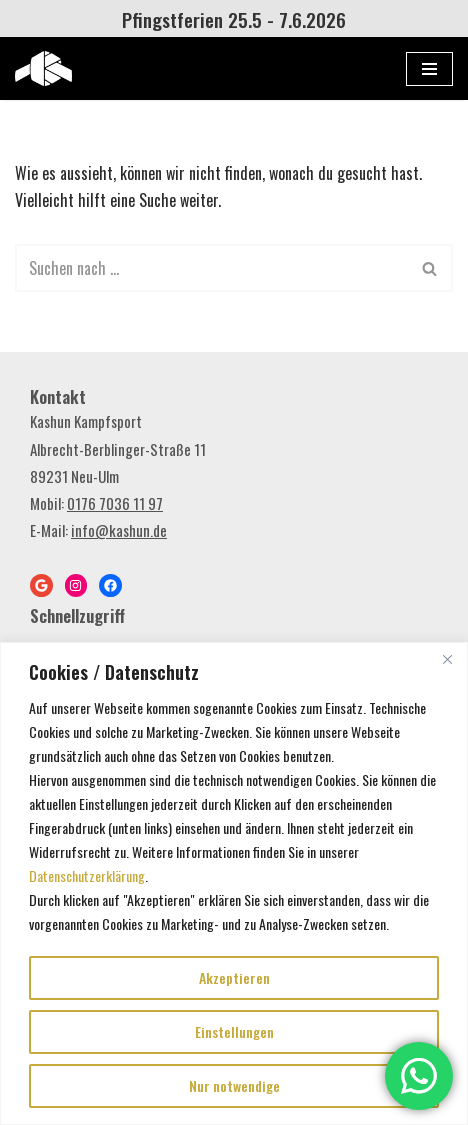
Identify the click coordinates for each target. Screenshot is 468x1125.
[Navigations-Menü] (429, 69)
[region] (234, 883)
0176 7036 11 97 (115, 503)
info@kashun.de (119, 530)
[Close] (447, 659)
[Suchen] (211, 268)
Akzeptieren (234, 977)
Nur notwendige (234, 1085)
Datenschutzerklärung (87, 875)
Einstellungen (234, 1031)
